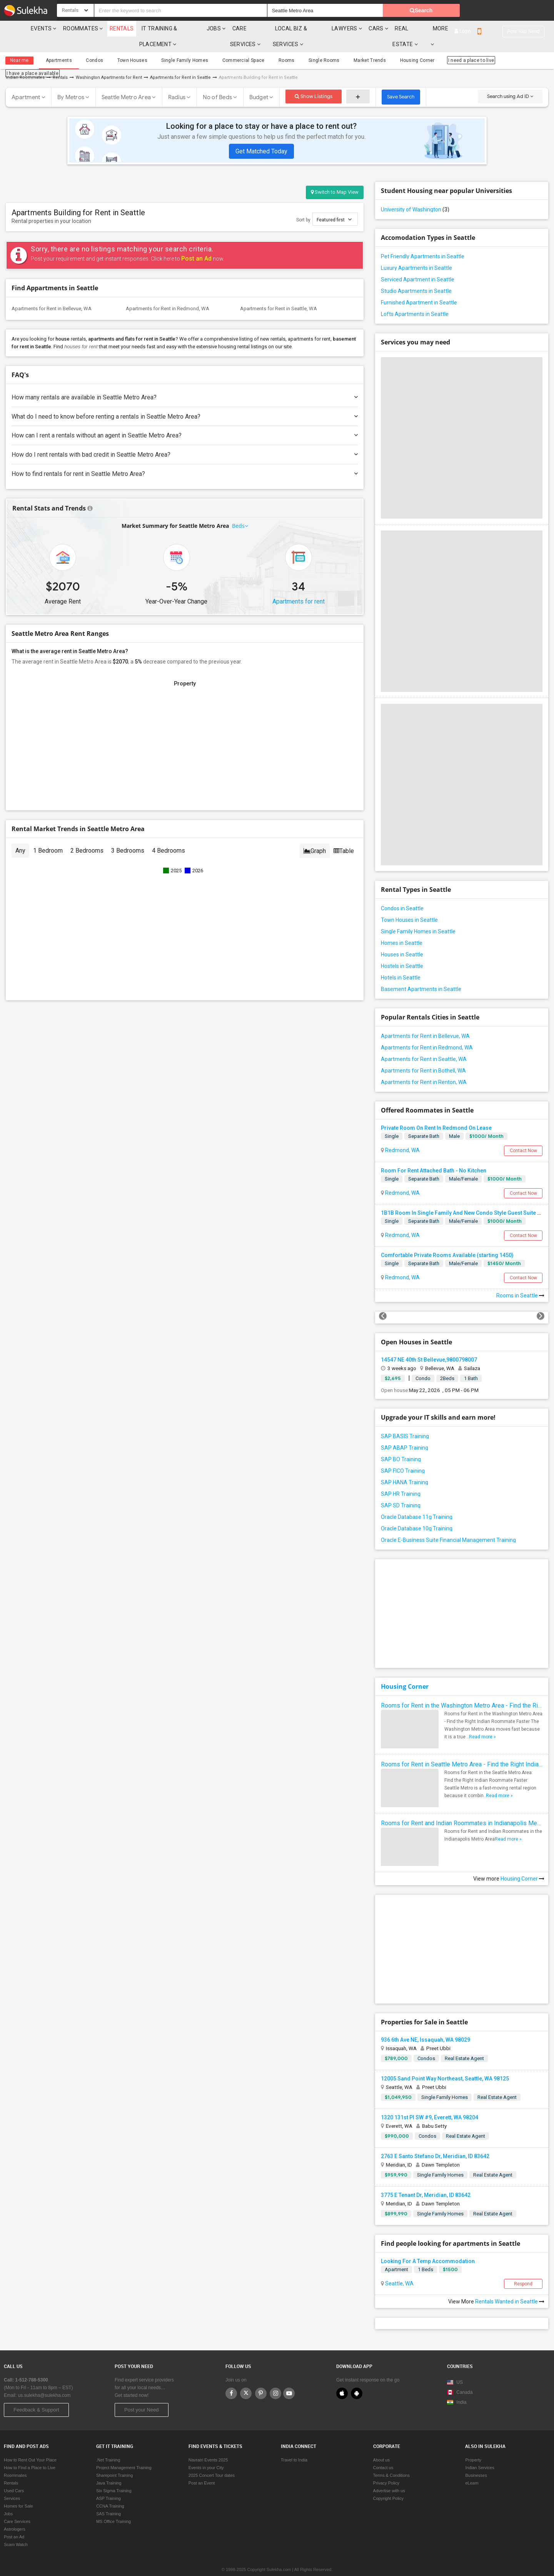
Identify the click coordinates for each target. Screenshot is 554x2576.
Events (35, 28)
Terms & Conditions (391, 2460)
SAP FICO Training (403, 1455)
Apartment (26, 81)
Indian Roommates (25, 61)
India (456, 2387)
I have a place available (502, 44)
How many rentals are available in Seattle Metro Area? (185, 381)
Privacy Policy (386, 2467)
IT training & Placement (170, 28)
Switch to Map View (335, 176)
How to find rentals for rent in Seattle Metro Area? (185, 458)
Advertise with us (389, 2475)
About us (381, 2444)
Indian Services (479, 2452)
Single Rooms (302, 44)
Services (12, 2483)
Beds (238, 510)
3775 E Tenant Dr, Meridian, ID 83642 (426, 2179)
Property (473, 2444)
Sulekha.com (10, 30)
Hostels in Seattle (402, 950)
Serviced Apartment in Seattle (417, 263)
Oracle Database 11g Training (416, 1501)
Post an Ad (196, 242)
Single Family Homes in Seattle (418, 915)
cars (410, 28)
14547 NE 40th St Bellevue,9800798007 (429, 1344)
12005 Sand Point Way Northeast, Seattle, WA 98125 (445, 2063)
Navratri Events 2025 (208, 2444)
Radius (177, 81)
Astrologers (14, 2513)
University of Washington (415, 193)
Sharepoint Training (114, 2460)
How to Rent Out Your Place (30, 2444)
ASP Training (108, 2483)
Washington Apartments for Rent (109, 61)
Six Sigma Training (114, 2475)
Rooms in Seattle (520, 1280)
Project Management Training (124, 2452)
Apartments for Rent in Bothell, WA (423, 1055)
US (455, 2367)
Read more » (482, 1721)
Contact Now (523, 1134)
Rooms (268, 44)
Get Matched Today (261, 135)
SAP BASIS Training (405, 1420)
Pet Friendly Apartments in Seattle (422, 240)
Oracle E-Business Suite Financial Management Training (448, 1524)
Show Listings (314, 80)
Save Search (400, 81)
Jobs (224, 28)
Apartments (57, 44)
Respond (523, 2268)
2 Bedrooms (86, 834)
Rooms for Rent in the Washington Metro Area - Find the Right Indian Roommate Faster (461, 1689)
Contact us (383, 2452)
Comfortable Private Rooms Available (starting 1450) (447, 1239)
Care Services (263, 28)
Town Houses (124, 44)
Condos (89, 44)
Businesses (476, 2460)
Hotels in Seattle (401, 962)
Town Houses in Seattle (409, 904)
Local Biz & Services (325, 28)
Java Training (108, 2467)
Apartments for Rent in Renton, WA (424, 1066)
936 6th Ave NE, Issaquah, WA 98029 (425, 2024)
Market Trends (344, 44)
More (486, 28)
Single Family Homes (173, 44)
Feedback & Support (36, 2394)
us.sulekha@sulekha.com (44, 2380)
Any (20, 834)
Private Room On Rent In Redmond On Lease (436, 1112)
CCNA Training (110, 2490)
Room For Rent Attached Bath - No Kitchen (433, 1155)
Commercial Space (228, 44)
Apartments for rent (298, 585)
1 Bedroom (48, 834)
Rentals (116, 28)
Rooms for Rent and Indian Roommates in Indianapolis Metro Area (461, 1807)
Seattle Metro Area (126, 81)
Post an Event (202, 2467)
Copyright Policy (388, 2483)
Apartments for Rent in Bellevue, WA (52, 293)
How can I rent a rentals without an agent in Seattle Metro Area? (185, 419)
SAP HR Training (401, 1478)
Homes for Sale (18, 2490)
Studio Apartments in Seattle (416, 275)
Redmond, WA (402, 1134)
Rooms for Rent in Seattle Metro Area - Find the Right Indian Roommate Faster (461, 1748)
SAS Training (108, 2498)
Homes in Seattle (401, 927)
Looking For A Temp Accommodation (428, 2245)
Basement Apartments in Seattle (421, 973)
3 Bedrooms (127, 834)
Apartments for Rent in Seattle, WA (278, 293)
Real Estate (447, 28)
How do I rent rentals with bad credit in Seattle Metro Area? (185, 438)
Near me (19, 44)
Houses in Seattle (402, 938)
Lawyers (379, 28)
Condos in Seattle (402, 892)
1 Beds (425, 2254)
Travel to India (294, 2444)
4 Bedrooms (168, 834)
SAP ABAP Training (404, 1432)
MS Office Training (113, 2506)
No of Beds (217, 81)
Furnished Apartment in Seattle (419, 286)
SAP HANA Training (404, 1466)
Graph (315, 835)
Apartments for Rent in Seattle (180, 61)
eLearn (471, 2467)
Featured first (334, 203)
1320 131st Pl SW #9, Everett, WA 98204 (429, 2102)
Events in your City (206, 2452)
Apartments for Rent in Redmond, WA (167, 293)
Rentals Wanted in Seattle (509, 2286)
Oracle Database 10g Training (416, 1512)
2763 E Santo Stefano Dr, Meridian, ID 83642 (435, 2140)
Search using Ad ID (510, 80)
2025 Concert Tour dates (212, 2460)
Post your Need (141, 2394)
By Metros (70, 81)
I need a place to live (440, 44)
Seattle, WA (399, 2268)
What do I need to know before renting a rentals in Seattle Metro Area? (185, 400)
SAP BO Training (401, 1443)
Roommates (75, 28)
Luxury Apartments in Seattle (416, 252)
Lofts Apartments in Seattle (415, 298)
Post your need (523, 10)
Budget (259, 81)
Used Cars (14, 2475)
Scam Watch (16, 2529)
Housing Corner (388, 44)
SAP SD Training (401, 1489)
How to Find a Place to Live (29, 2452)
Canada (459, 2377)
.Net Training (108, 2444)
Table (344, 835)
